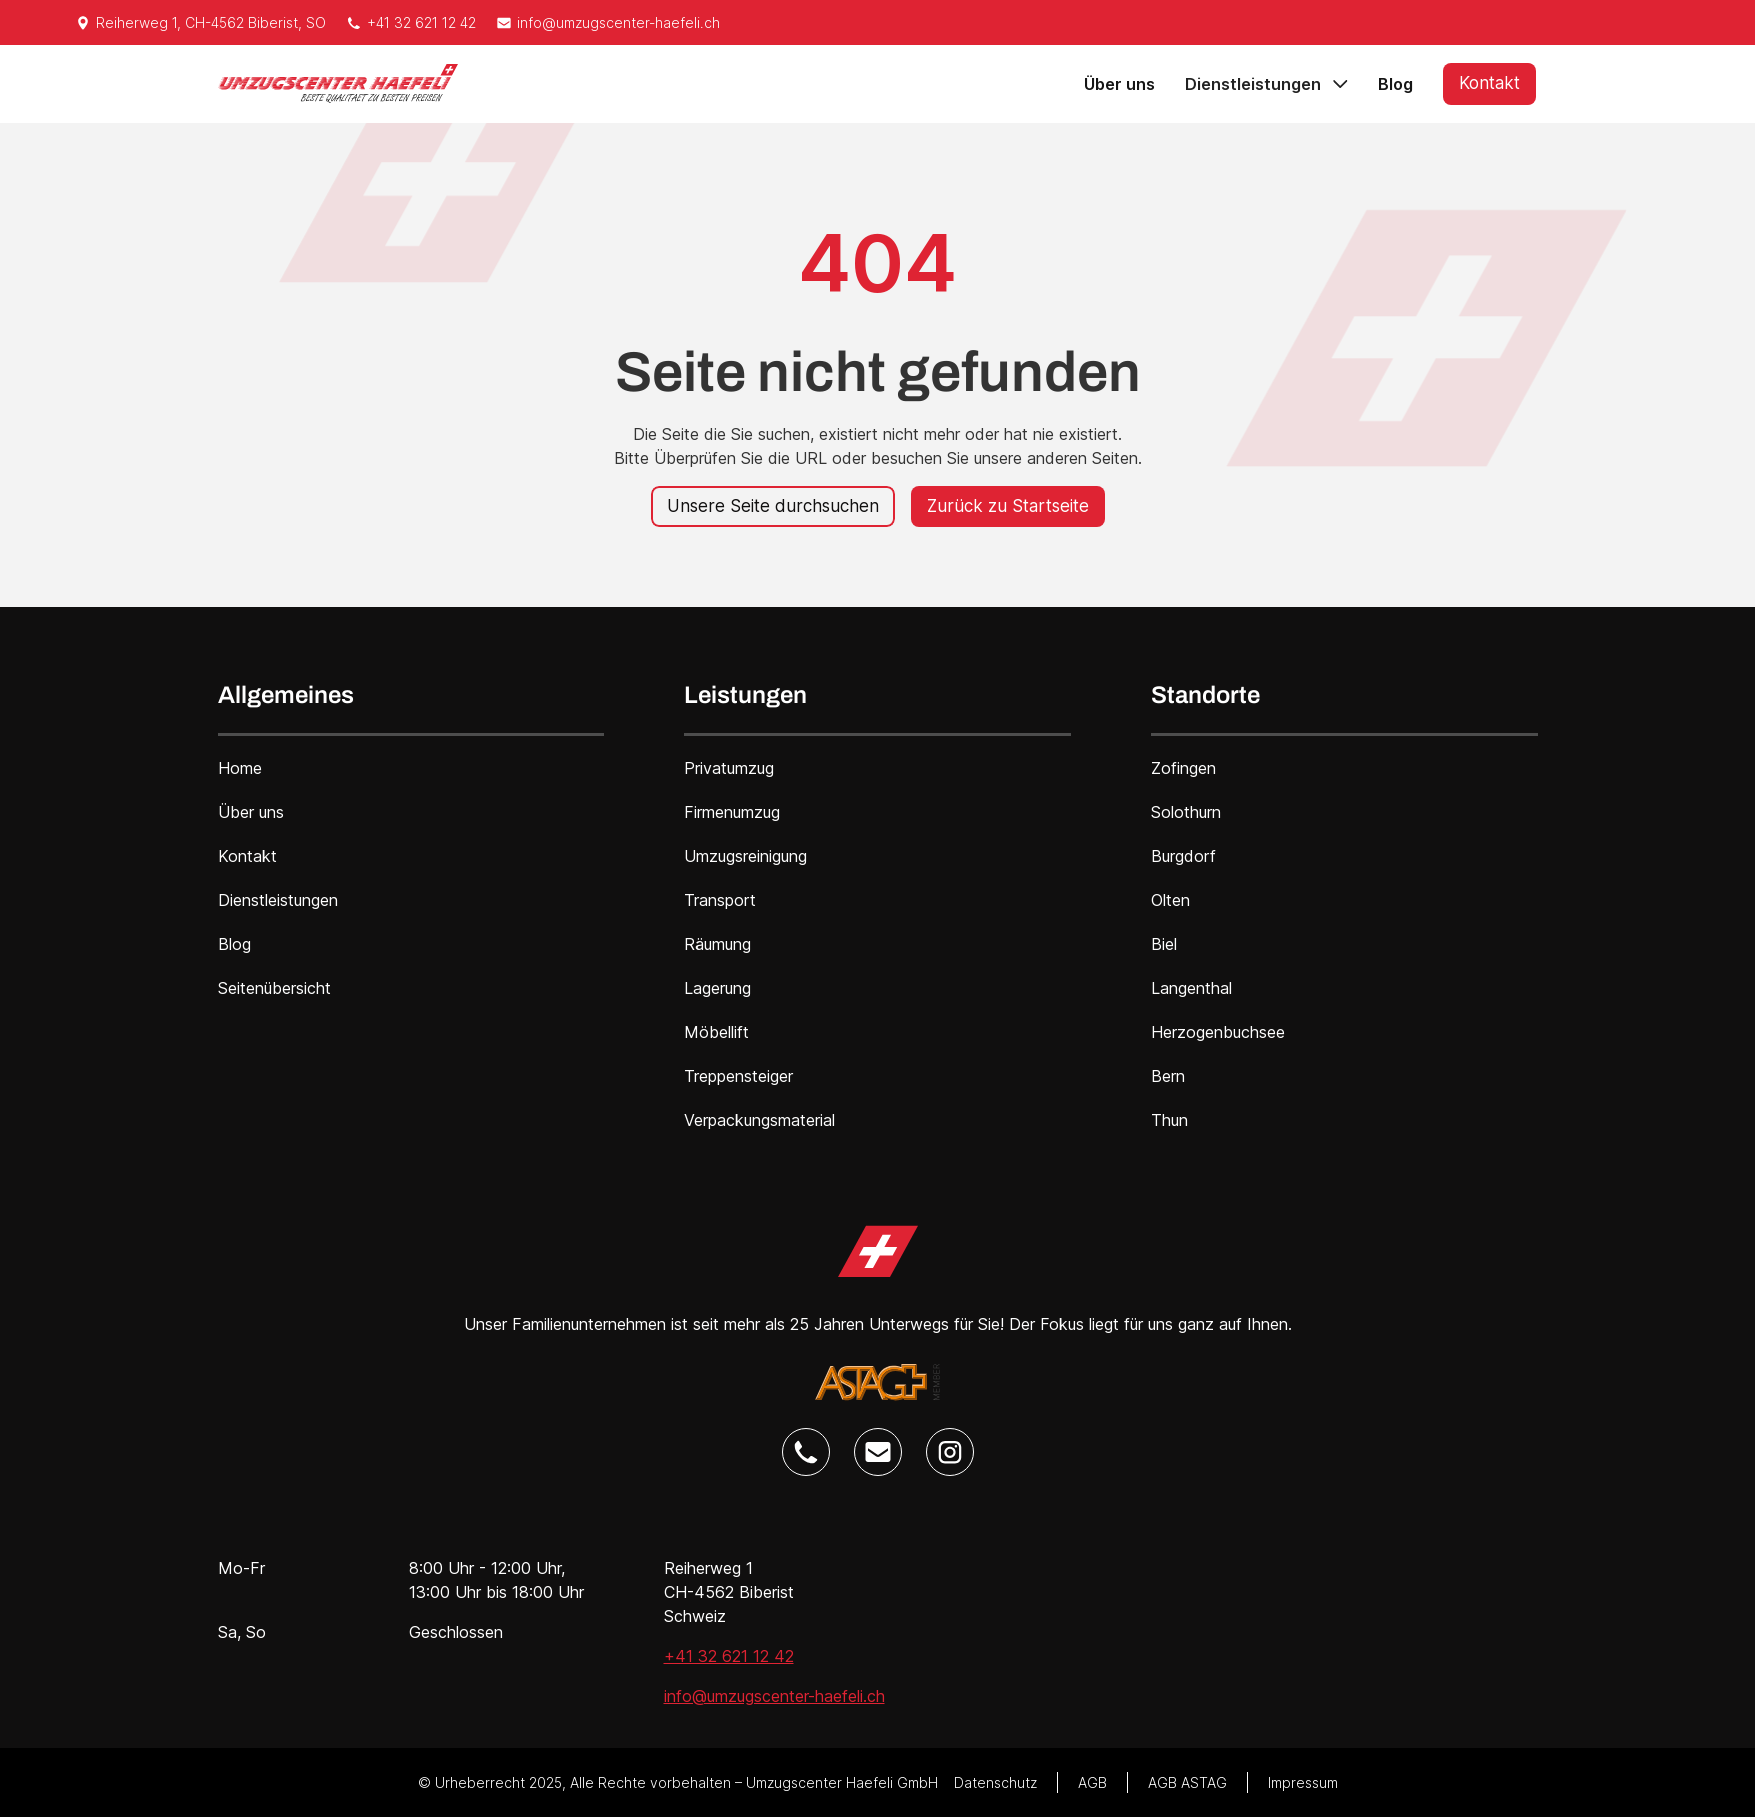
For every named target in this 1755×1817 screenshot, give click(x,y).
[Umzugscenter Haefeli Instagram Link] (950, 1452)
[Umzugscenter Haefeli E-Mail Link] (878, 1452)
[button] (1266, 84)
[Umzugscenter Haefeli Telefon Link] (806, 1452)
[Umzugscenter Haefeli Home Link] (878, 1252)
